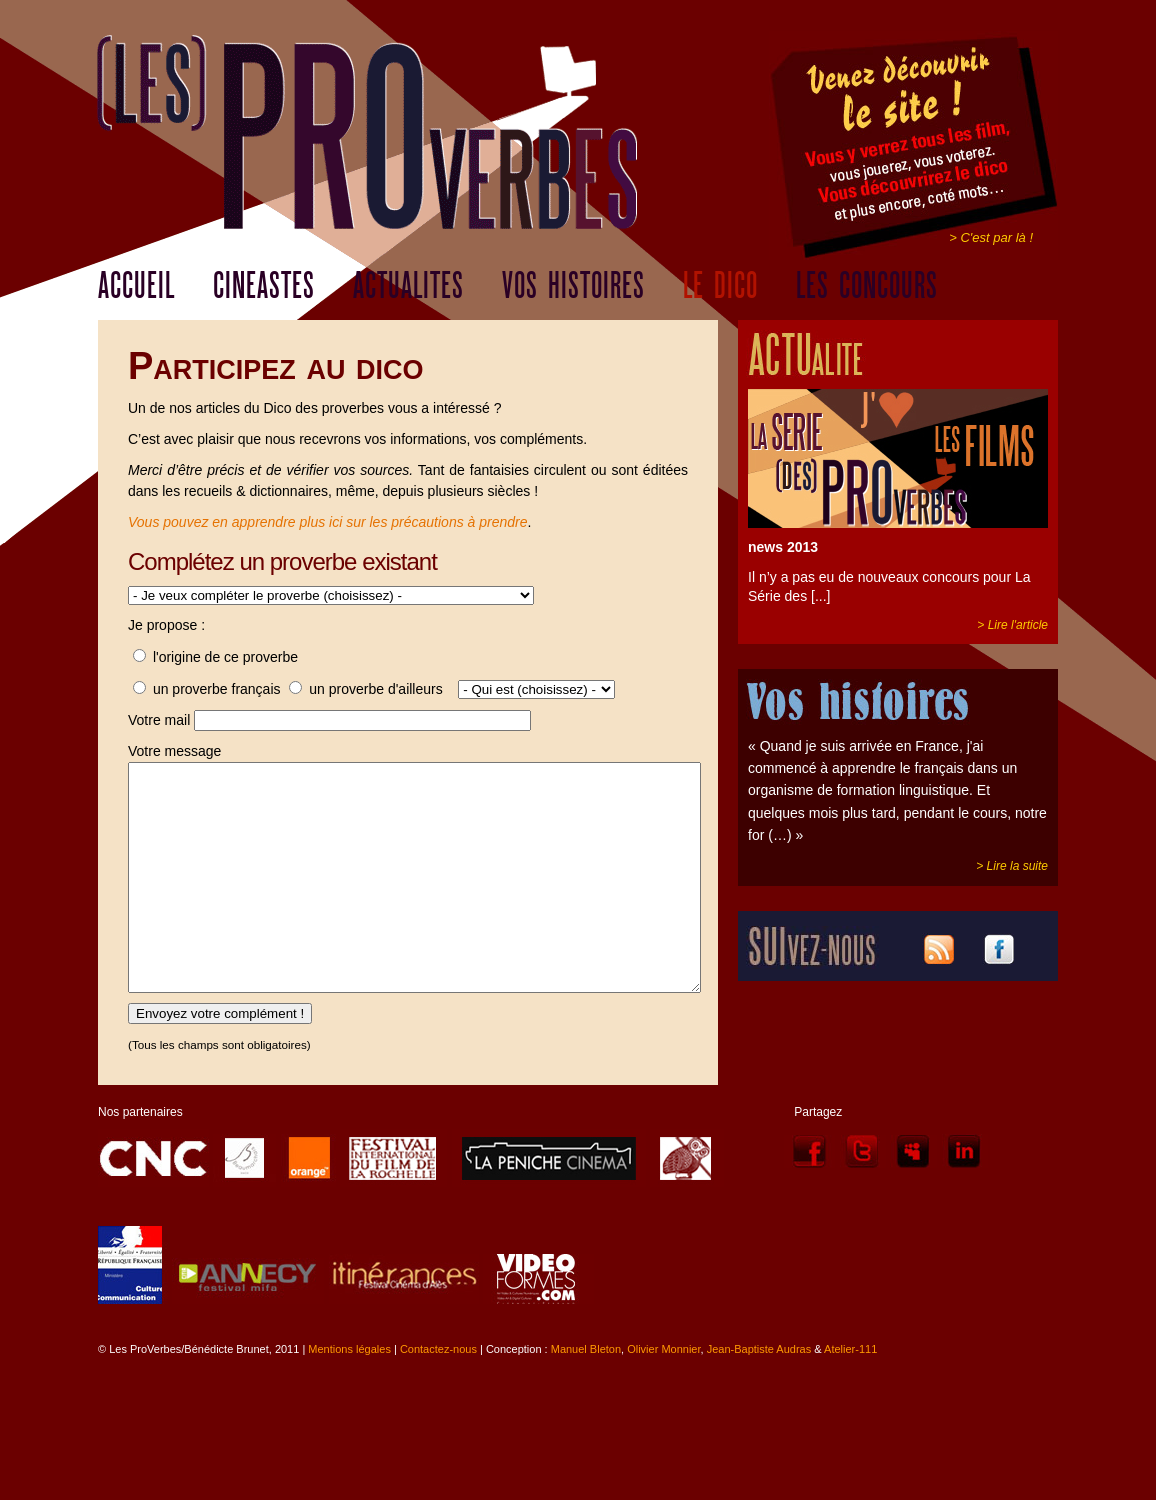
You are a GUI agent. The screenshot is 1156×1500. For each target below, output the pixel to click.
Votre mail (159, 720)
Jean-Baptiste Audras (759, 1394)
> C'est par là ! (991, 237)
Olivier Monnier (663, 1394)
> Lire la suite (1012, 866)
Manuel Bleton (586, 1394)
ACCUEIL (136, 286)
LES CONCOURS (867, 286)
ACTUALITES (408, 286)
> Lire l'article (1012, 625)
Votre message (174, 751)
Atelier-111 (850, 1394)
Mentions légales (349, 1394)
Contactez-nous (438, 1394)
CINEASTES (264, 286)
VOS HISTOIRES (573, 286)
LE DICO (720, 286)
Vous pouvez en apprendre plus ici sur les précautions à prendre (328, 522)
